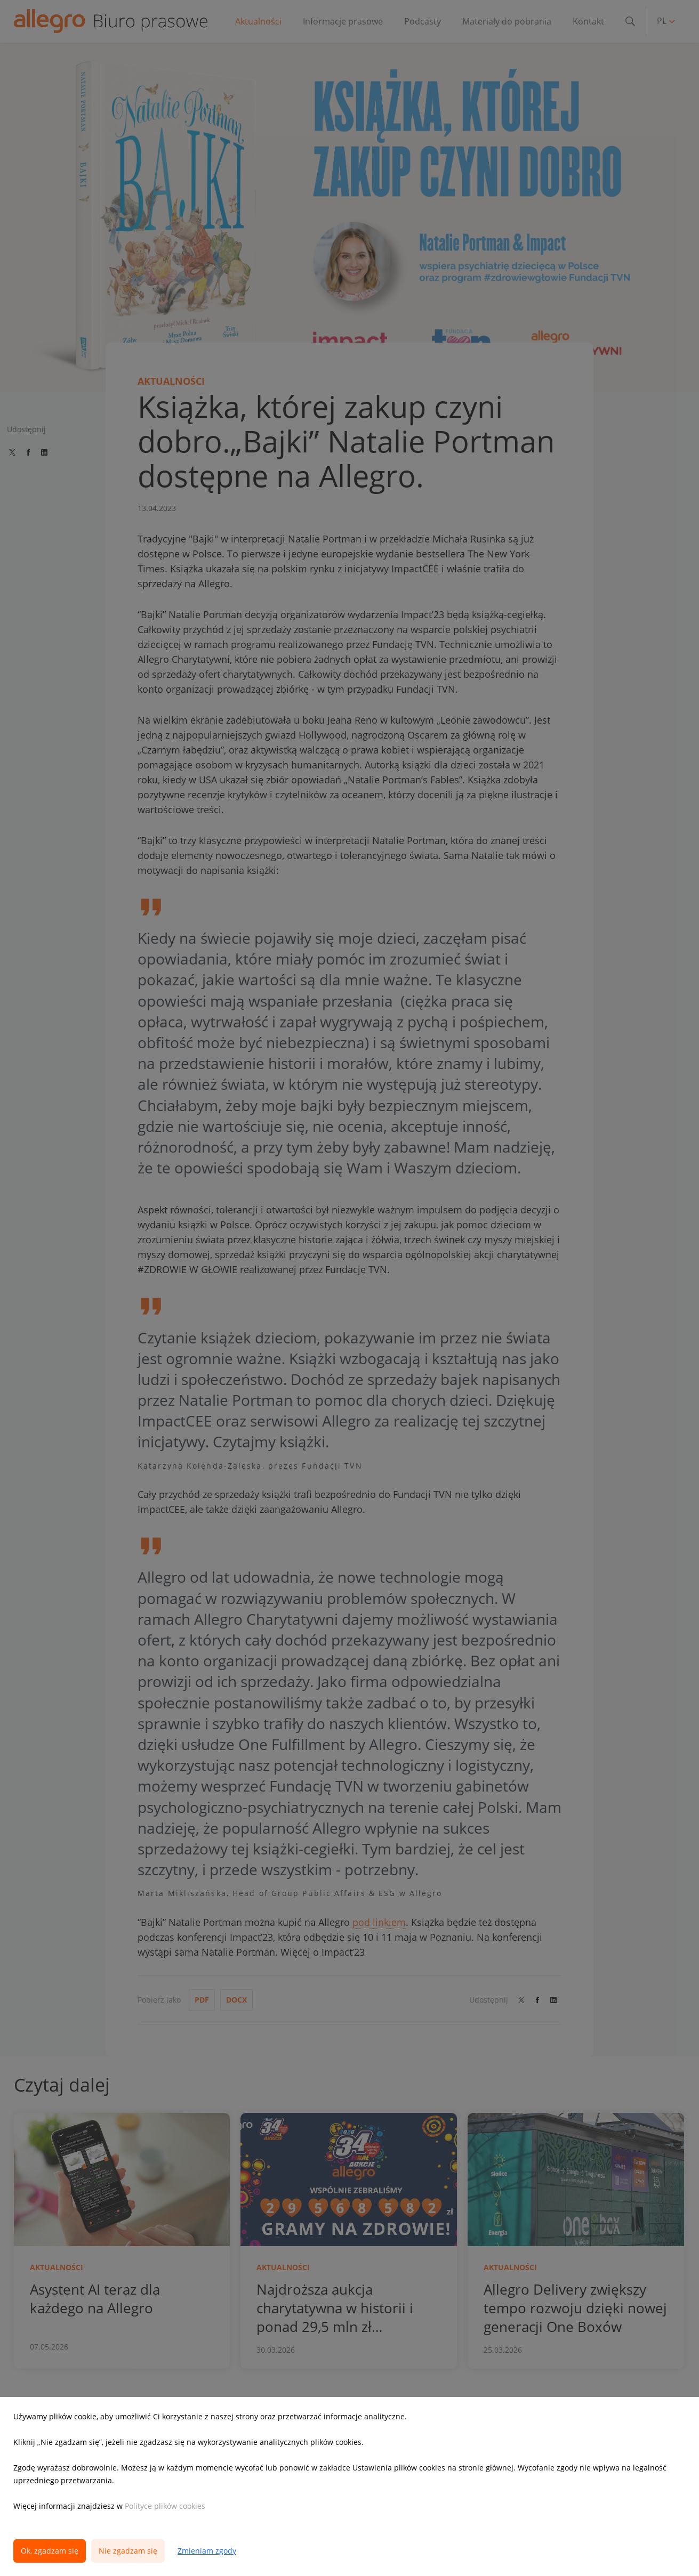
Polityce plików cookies (165, 2506)
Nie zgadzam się (128, 2551)
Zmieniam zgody (207, 2551)
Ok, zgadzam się (49, 2551)
